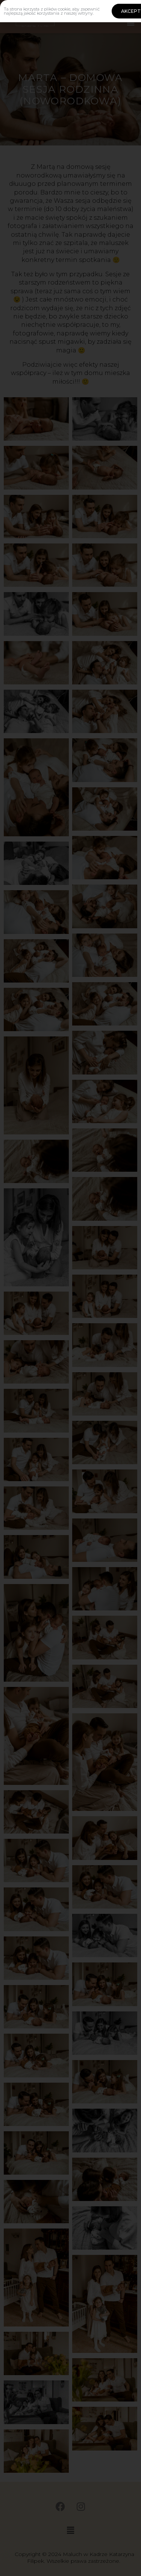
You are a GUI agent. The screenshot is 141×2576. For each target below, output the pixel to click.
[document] (70, 1288)
